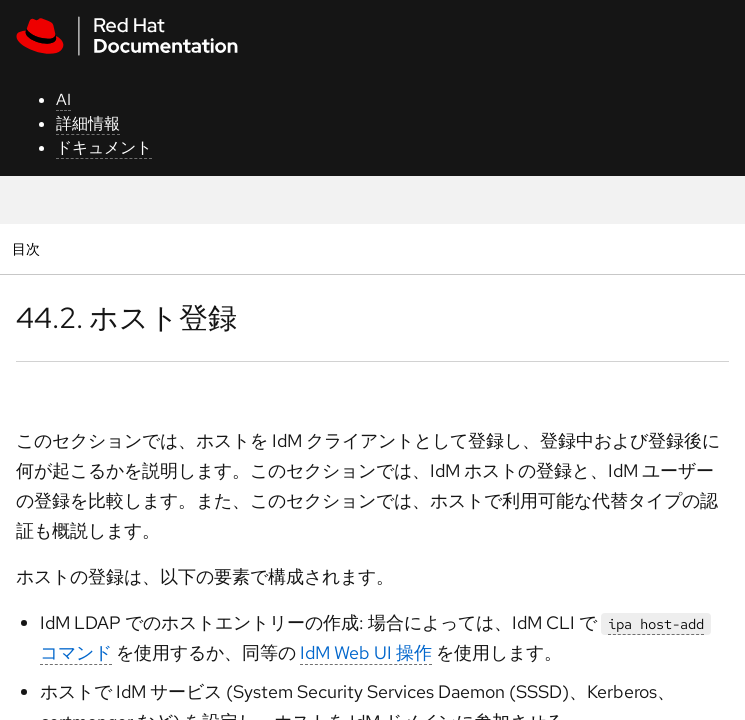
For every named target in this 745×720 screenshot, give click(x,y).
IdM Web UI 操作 (366, 652)
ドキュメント (104, 147)
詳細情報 (88, 123)
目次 (28, 248)
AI (63, 99)
